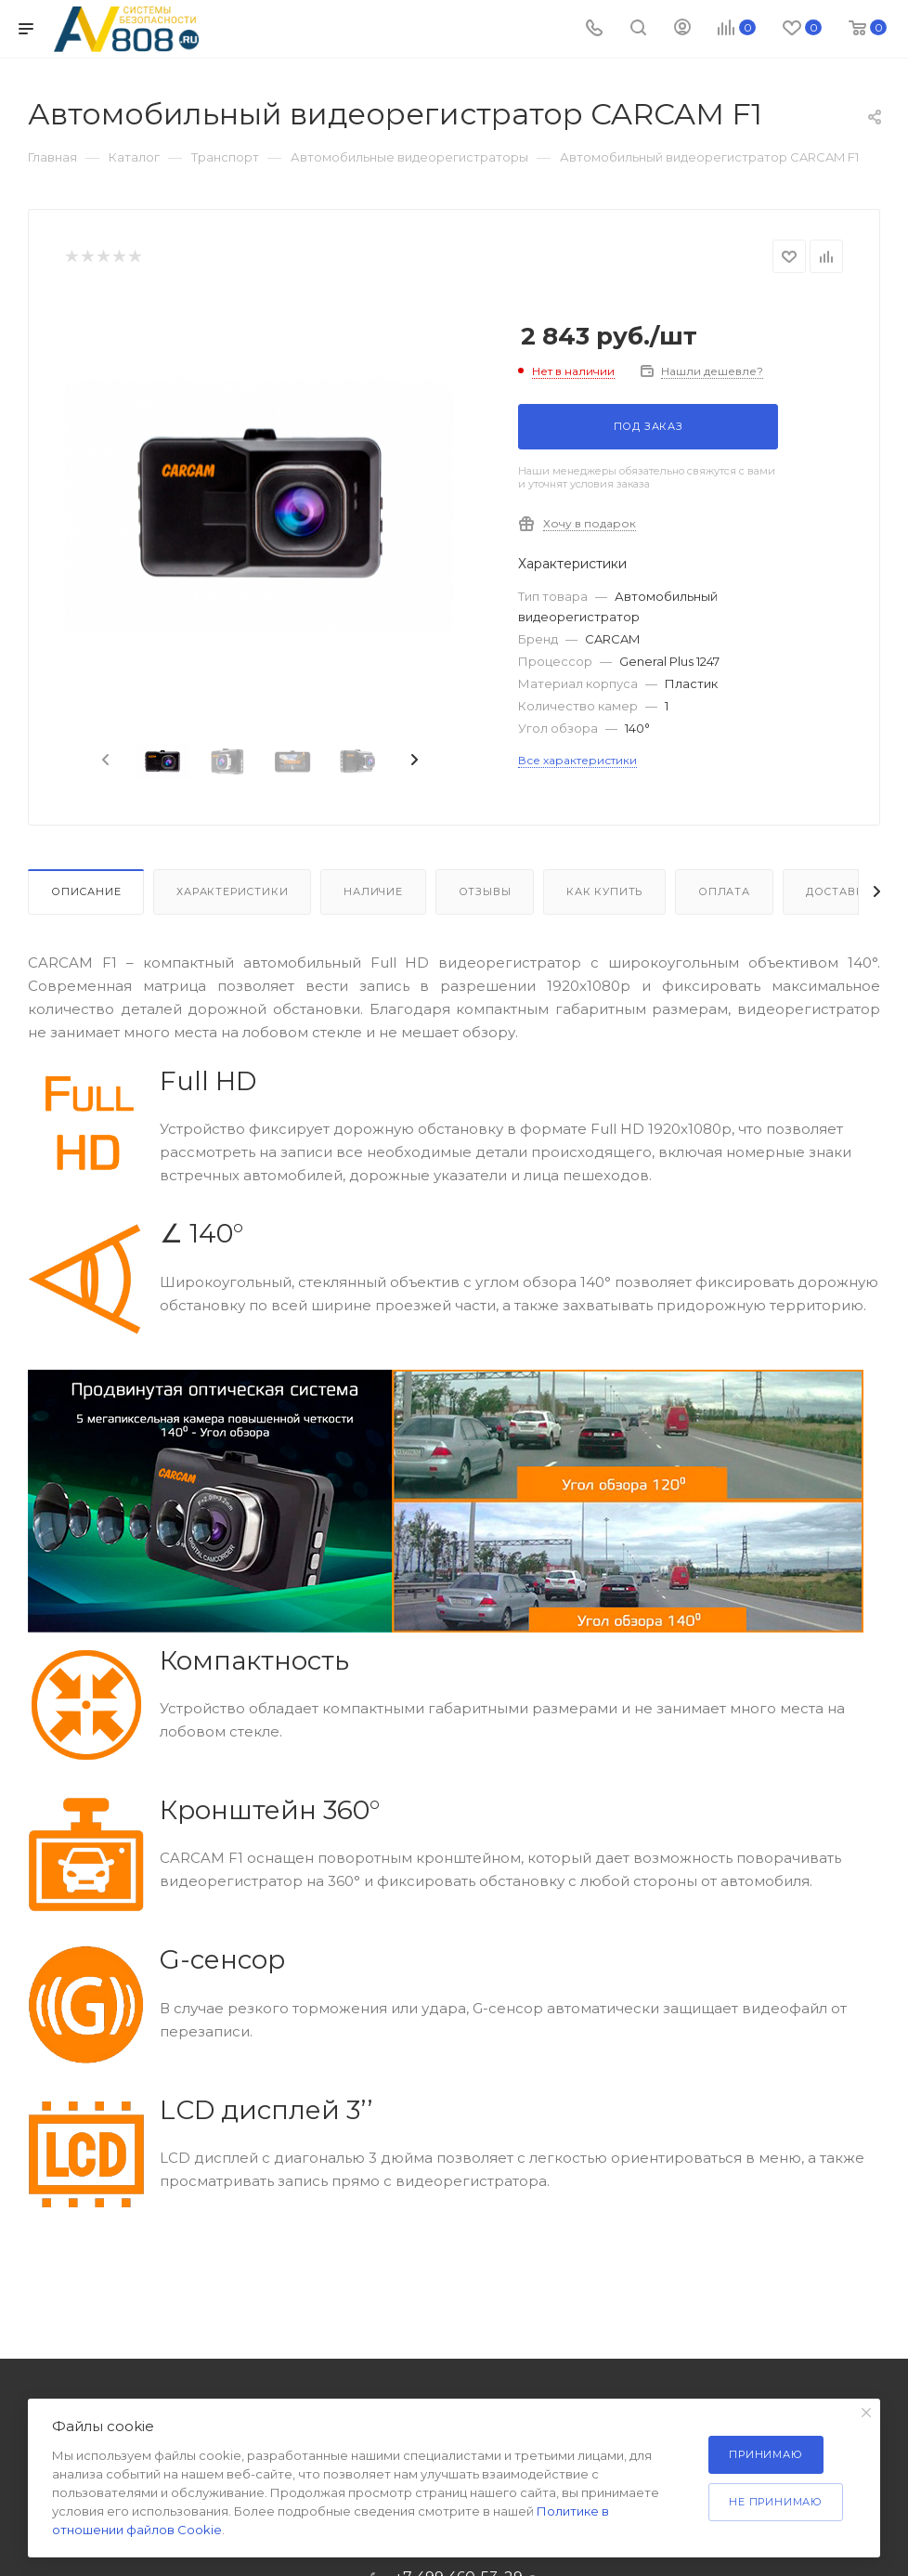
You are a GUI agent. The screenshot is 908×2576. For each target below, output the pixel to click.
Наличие (373, 891)
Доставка (839, 891)
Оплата (724, 891)
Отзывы (485, 891)
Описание (86, 891)
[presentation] (104, 760)
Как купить (604, 891)
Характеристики (232, 891)
